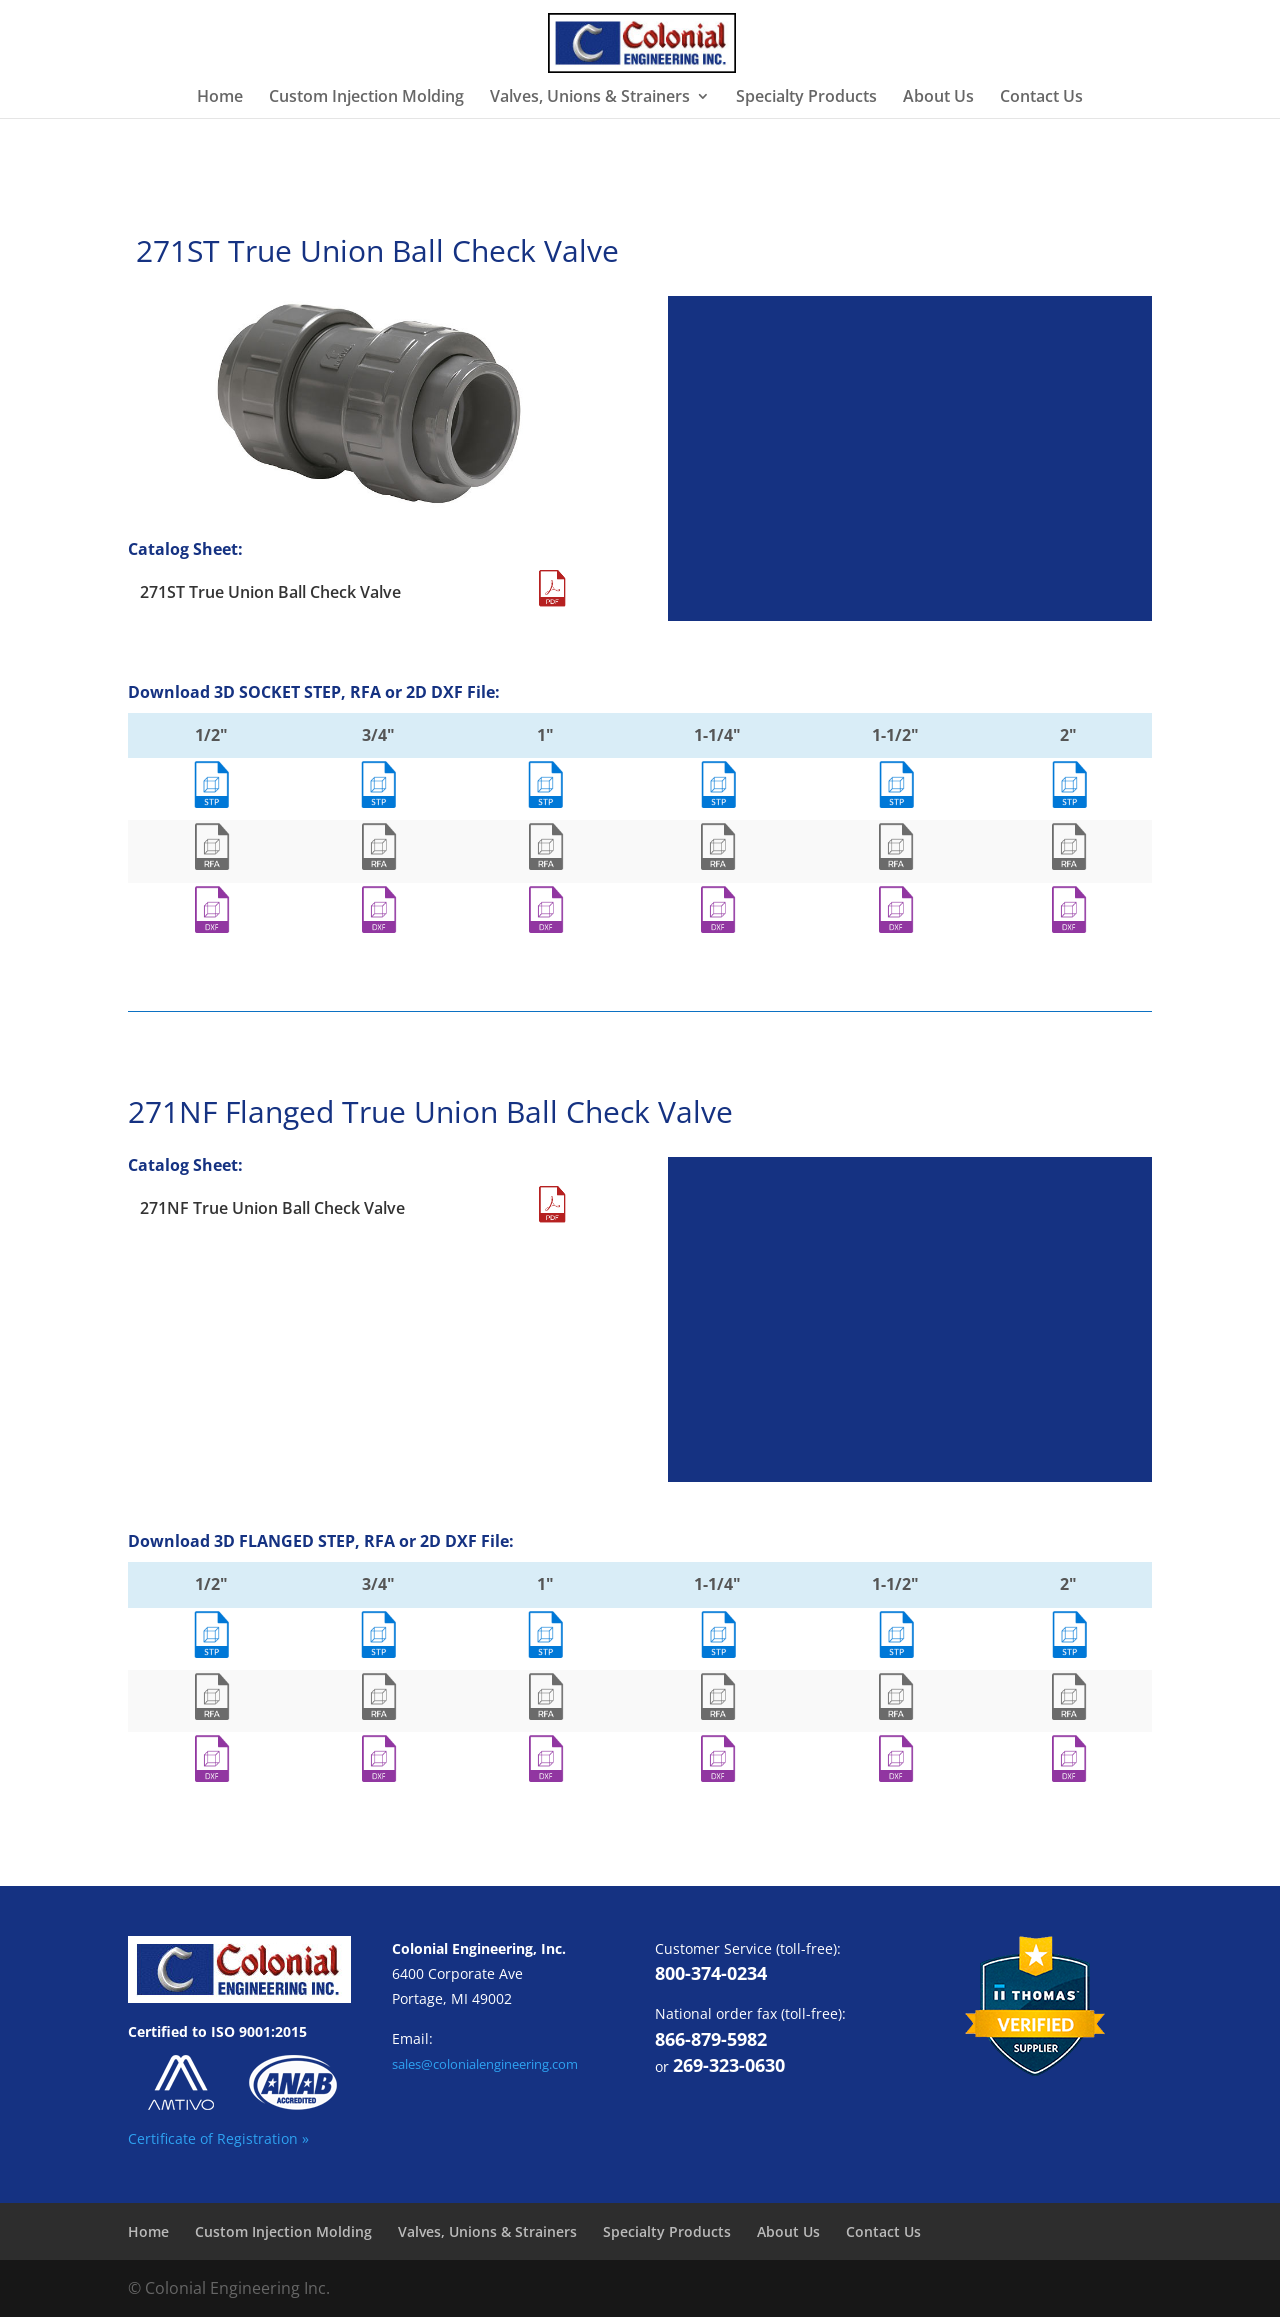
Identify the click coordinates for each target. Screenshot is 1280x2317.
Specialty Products (806, 98)
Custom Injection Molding (366, 98)
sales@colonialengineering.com (485, 2064)
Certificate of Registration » (218, 2138)
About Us (938, 98)
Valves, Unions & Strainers (590, 98)
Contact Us (1041, 98)
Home (220, 98)
